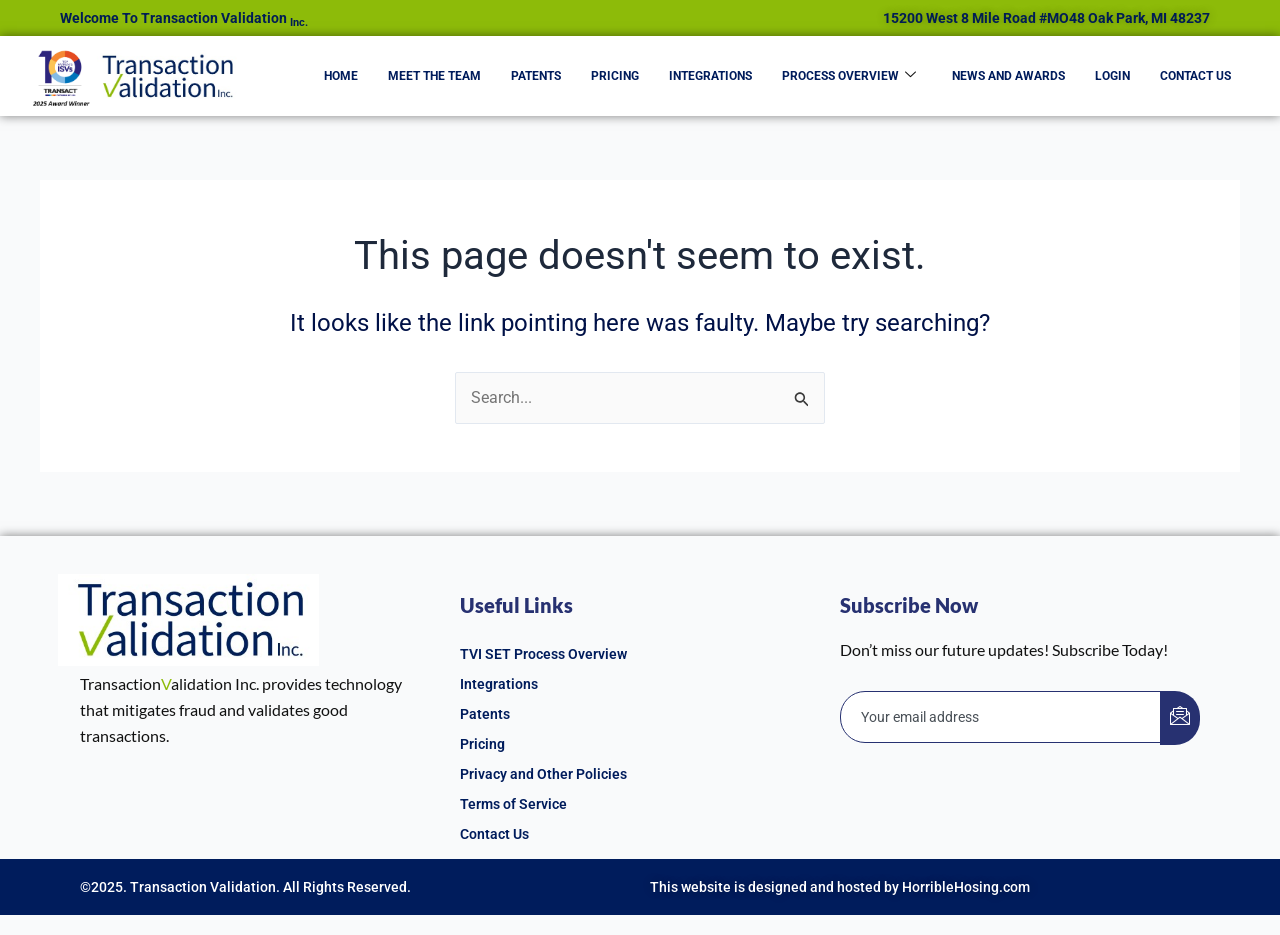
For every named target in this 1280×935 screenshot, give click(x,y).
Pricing (615, 76)
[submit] (1180, 718)
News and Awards (1008, 76)
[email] (1001, 717)
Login (1112, 76)
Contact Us (1195, 76)
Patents (536, 76)
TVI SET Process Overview (543, 654)
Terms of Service (513, 804)
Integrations (710, 76)
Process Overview (849, 76)
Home (341, 76)
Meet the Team (434, 76)
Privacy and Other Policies (543, 774)
